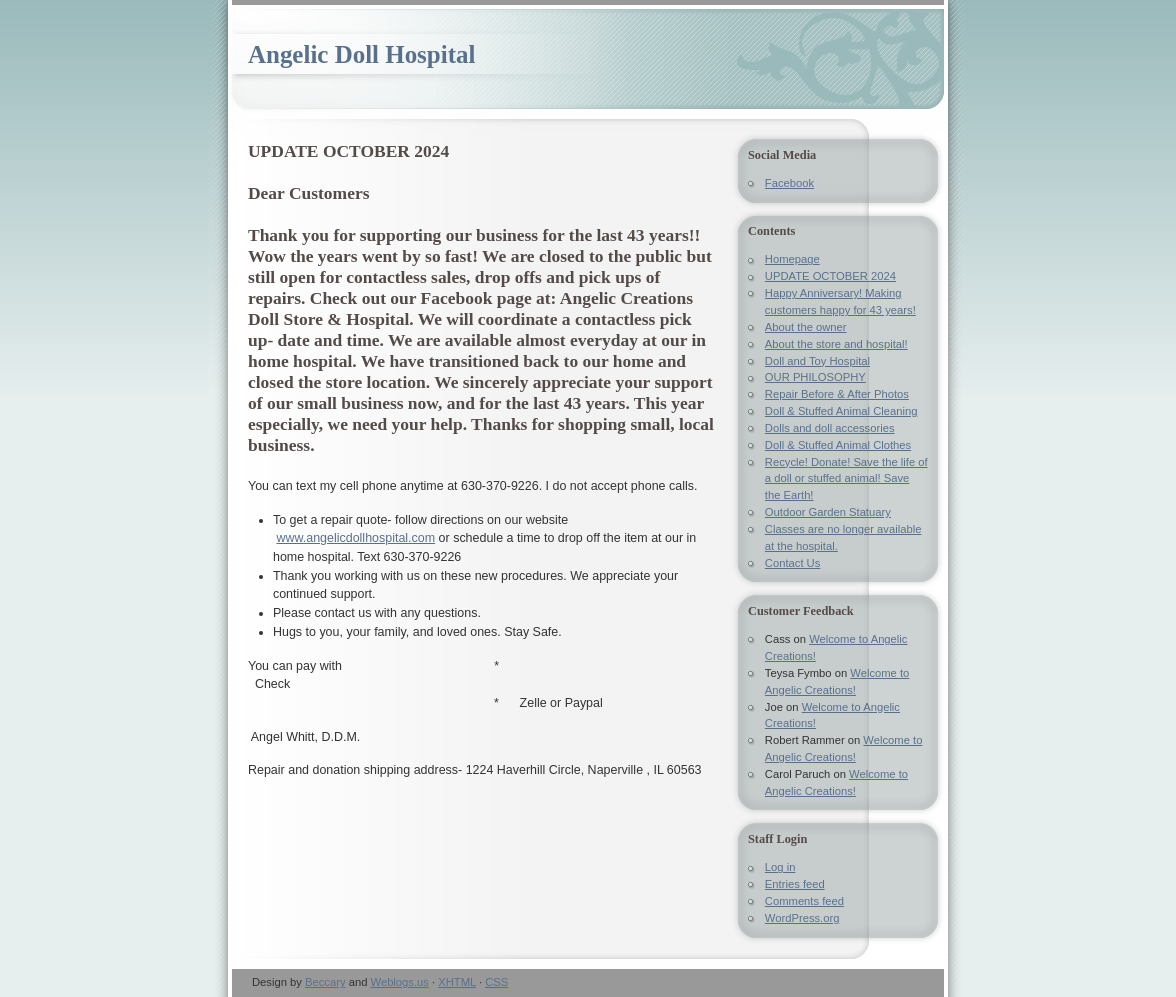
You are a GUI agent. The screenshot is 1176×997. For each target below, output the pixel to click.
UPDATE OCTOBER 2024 (830, 276)
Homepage (792, 259)
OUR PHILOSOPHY (815, 377)
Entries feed (795, 884)
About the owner (806, 327)
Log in (780, 867)
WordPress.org (802, 918)
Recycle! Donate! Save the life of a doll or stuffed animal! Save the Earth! (846, 479)
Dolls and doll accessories (830, 428)
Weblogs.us (400, 982)
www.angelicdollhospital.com (355, 538)
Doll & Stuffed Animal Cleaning (841, 411)
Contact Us (793, 563)
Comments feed (804, 901)
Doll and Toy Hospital (817, 361)
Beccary (325, 982)
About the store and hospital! (836, 344)
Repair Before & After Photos (837, 394)
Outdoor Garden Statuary (828, 512)
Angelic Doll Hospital (361, 54)
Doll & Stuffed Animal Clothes (838, 445)
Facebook (789, 183)
